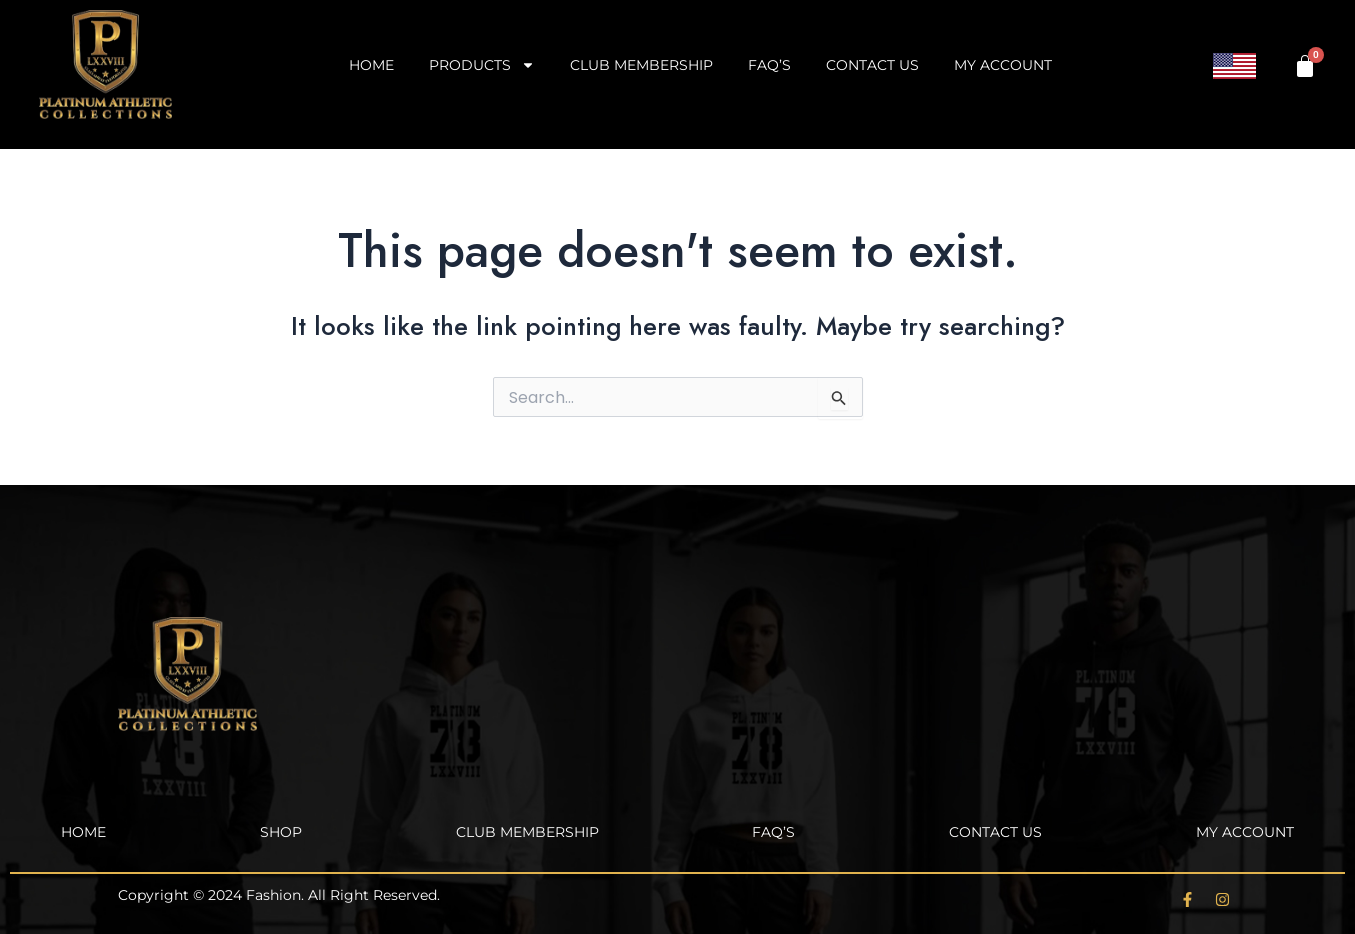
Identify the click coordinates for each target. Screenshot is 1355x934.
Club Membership (641, 65)
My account (1003, 65)
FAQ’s (769, 65)
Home (371, 65)
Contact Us (872, 65)
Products (482, 65)
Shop (281, 832)
